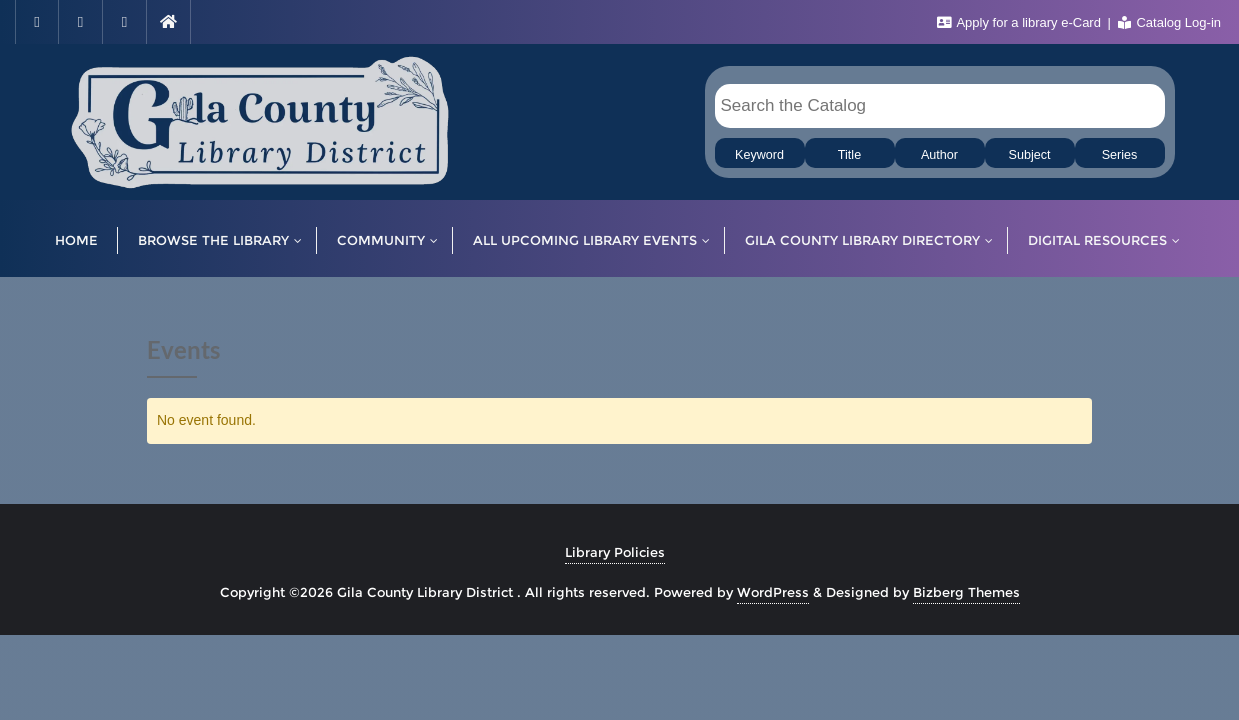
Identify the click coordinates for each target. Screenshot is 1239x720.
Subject (1029, 155)
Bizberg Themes (966, 592)
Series (1120, 155)
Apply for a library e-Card (1021, 22)
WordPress (773, 592)
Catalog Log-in (1169, 22)
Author (939, 155)
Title (849, 155)
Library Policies (615, 552)
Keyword (759, 155)
